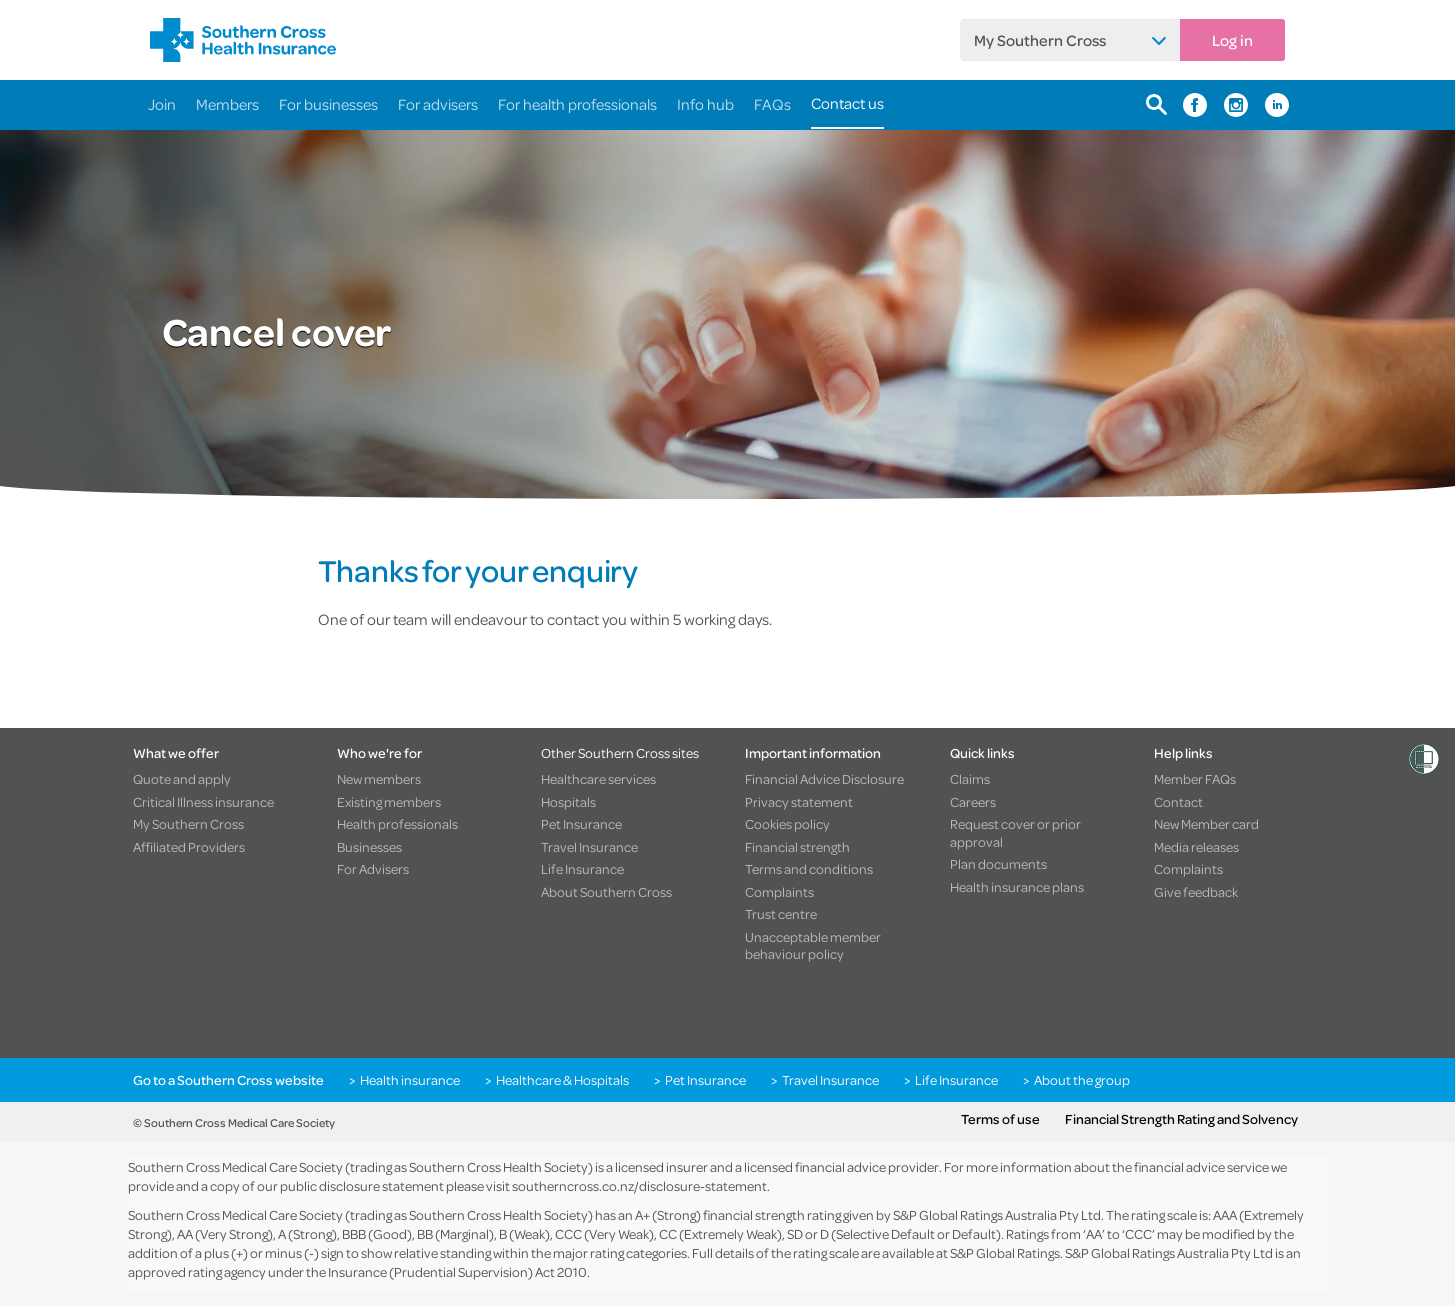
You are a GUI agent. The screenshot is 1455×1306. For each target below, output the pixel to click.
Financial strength (797, 847)
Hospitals (568, 802)
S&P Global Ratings (1005, 1252)
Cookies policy (787, 824)
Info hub (705, 104)
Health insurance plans (1017, 887)
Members (227, 104)
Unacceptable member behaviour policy (813, 945)
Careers (973, 802)
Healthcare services (598, 779)
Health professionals (397, 824)
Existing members (389, 802)
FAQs (772, 104)
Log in (1232, 40)
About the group (1082, 1080)
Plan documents (998, 864)
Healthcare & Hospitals (562, 1080)
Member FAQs (1195, 779)
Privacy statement (799, 802)
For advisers (438, 104)
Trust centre (781, 914)
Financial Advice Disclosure (824, 779)
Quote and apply (182, 779)
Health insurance (410, 1080)
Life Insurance (582, 869)
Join (162, 104)
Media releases (1196, 847)
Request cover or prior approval (1015, 832)
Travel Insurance (589, 847)
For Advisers (373, 869)
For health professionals (577, 104)
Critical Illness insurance (203, 802)
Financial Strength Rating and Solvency (1181, 1119)
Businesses (369, 847)
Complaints (779, 892)
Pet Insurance (581, 824)
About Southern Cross (606, 892)
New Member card (1206, 824)
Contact (1178, 802)
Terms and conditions (809, 869)
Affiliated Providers (189, 847)
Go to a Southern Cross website (228, 1080)
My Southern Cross (1040, 40)
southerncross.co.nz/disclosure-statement (639, 1185)
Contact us (847, 103)
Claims (970, 779)
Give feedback (1196, 892)
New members (379, 779)
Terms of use (1000, 1119)
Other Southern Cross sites (620, 752)
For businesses (328, 104)
